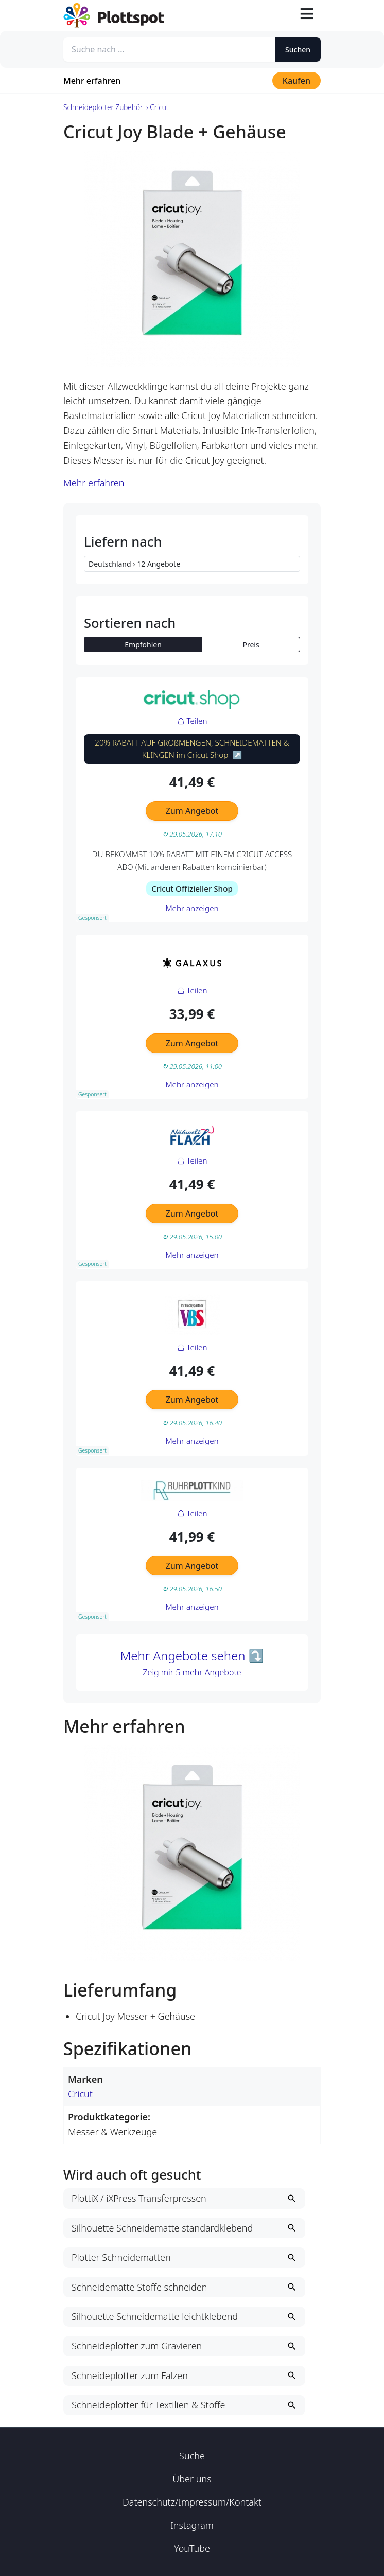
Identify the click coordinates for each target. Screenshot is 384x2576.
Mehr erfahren (91, 80)
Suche (192, 2456)
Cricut (80, 2094)
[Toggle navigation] (307, 15)
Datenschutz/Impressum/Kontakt (192, 2502)
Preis (251, 644)
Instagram (192, 2525)
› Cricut (157, 107)
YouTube (192, 2548)
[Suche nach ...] (169, 49)
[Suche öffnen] (282, 15)
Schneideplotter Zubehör (103, 107)
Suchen (297, 50)
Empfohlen (143, 644)
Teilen (192, 721)
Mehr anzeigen (191, 908)
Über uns (191, 2479)
